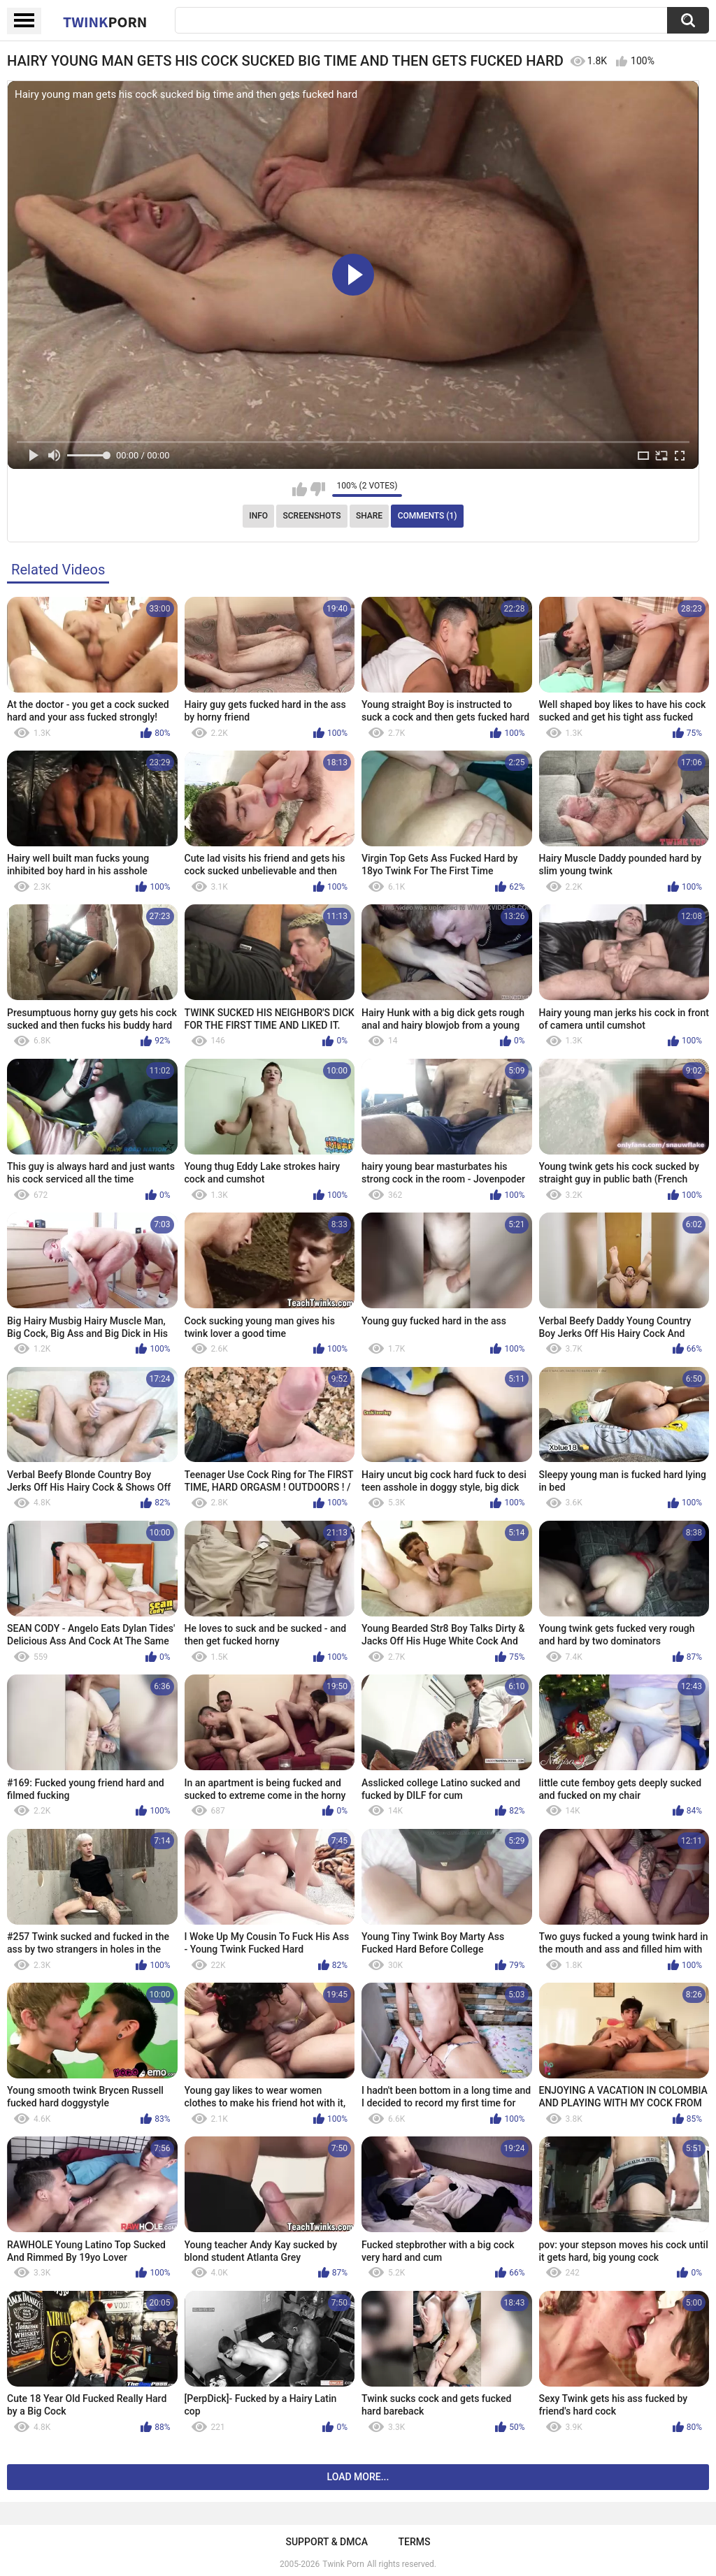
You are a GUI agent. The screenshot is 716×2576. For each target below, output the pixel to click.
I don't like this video (317, 489)
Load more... (358, 2476)
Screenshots (312, 516)
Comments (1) (427, 516)
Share (369, 516)
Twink (105, 21)
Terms (415, 2541)
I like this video (299, 489)
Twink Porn (343, 2564)
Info (258, 516)
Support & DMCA (326, 2541)
